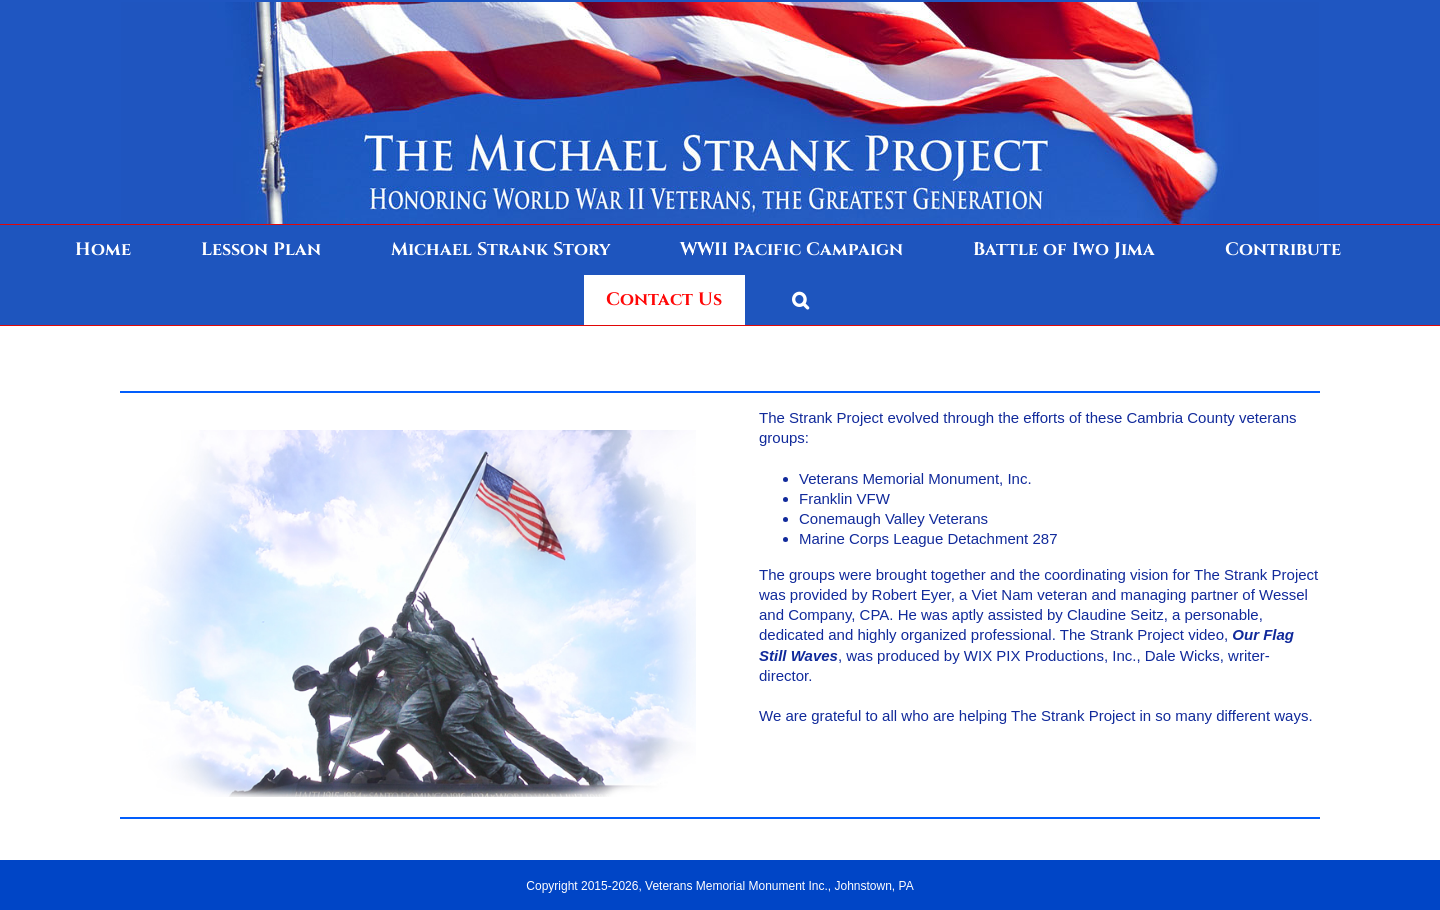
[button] (801, 300)
